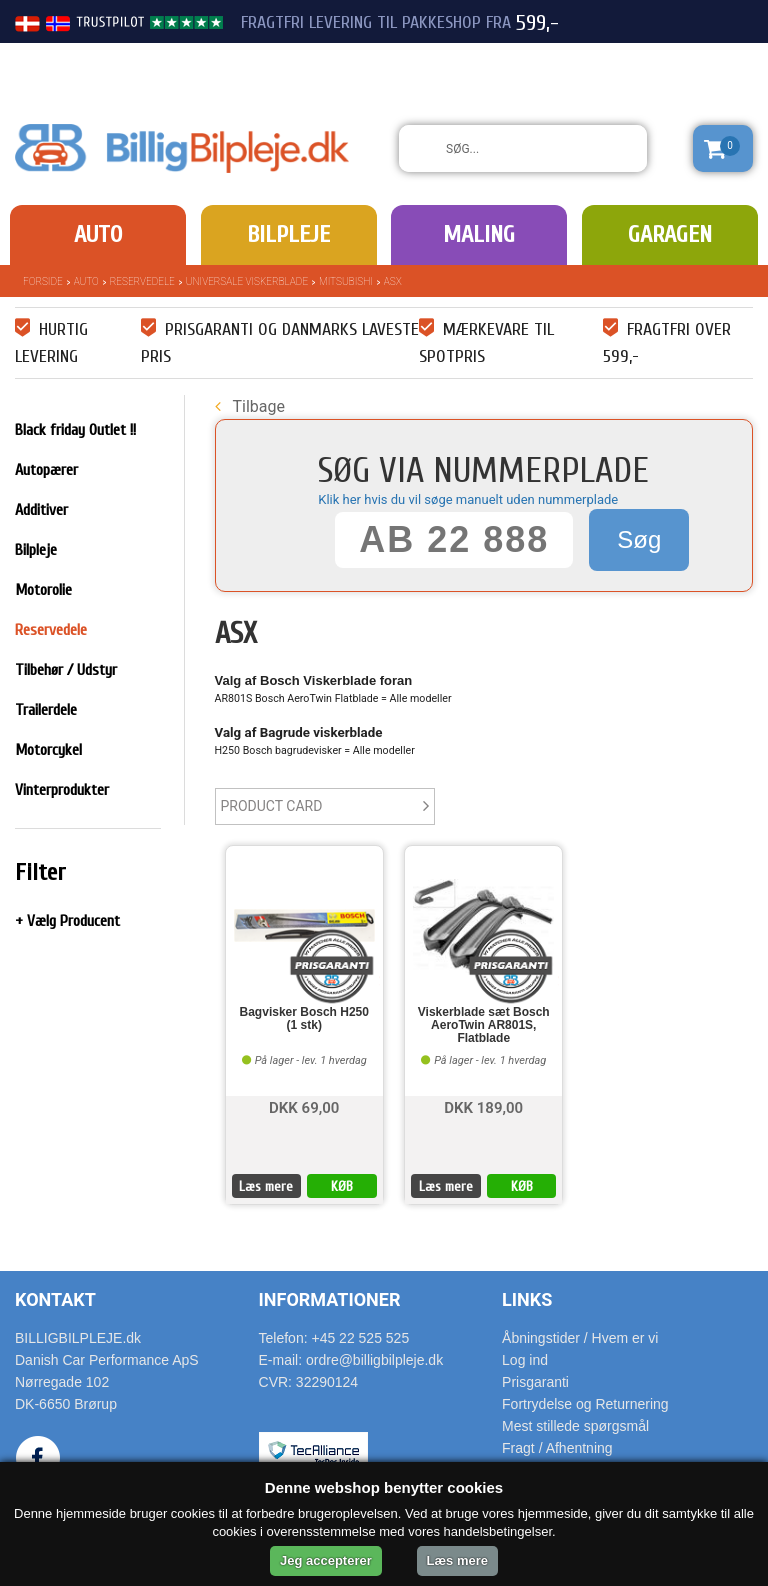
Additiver (41, 510)
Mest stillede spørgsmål (575, 1426)
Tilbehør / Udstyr (66, 670)
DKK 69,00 (304, 1106)
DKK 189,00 (483, 1106)
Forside (43, 281)
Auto (98, 234)
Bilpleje (288, 234)
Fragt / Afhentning (557, 1448)
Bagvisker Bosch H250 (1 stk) (304, 1019)
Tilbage (250, 406)
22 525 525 (642, 58)
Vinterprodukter (62, 790)
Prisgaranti (535, 1382)
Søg (639, 539)
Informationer (330, 1299)
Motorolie (43, 590)
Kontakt (55, 1299)
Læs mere (266, 1186)
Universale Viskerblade (247, 281)
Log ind (525, 1360)
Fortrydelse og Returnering (585, 1404)
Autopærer (46, 470)
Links (527, 1299)
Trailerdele (46, 710)
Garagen (670, 234)
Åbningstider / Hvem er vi (580, 1338)
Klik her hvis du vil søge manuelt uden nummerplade (468, 499)
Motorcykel (48, 750)
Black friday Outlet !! (75, 430)
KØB (342, 1186)
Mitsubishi (346, 281)
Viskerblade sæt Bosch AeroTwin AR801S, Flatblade (484, 1025)
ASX (393, 281)
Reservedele (142, 281)
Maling (479, 234)
